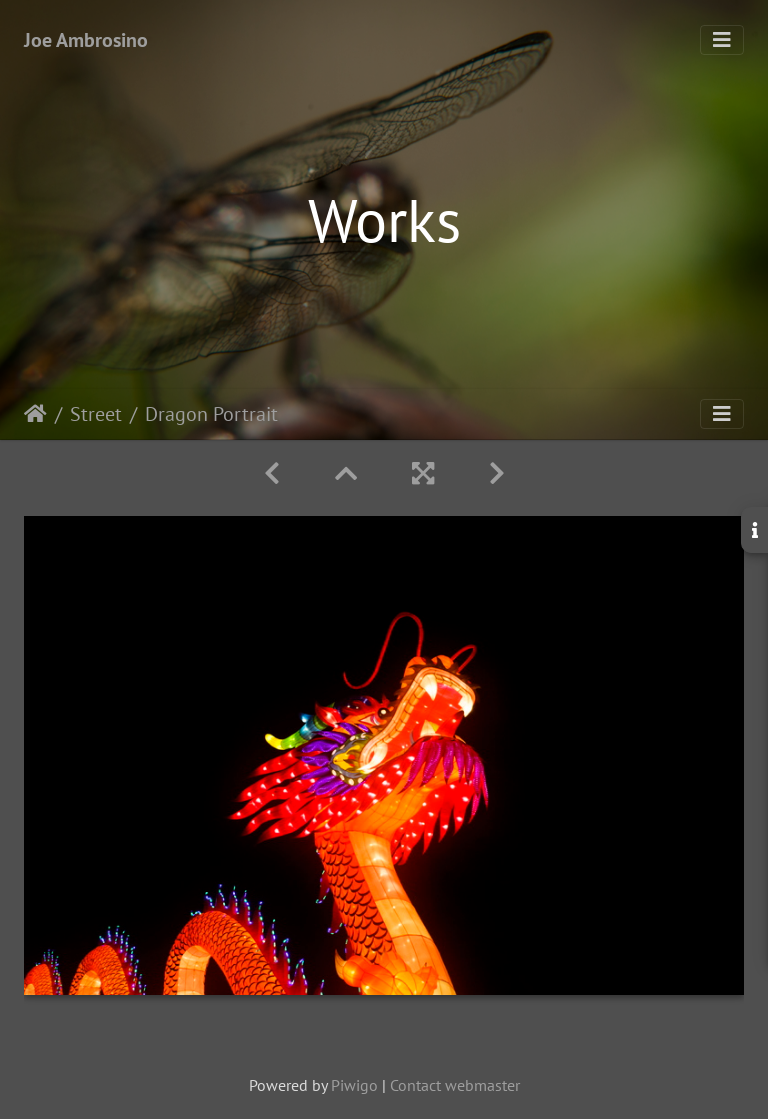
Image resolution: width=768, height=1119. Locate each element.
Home (35, 414)
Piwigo (354, 1085)
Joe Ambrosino (86, 40)
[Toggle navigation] (722, 40)
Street (96, 414)
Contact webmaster (455, 1085)
